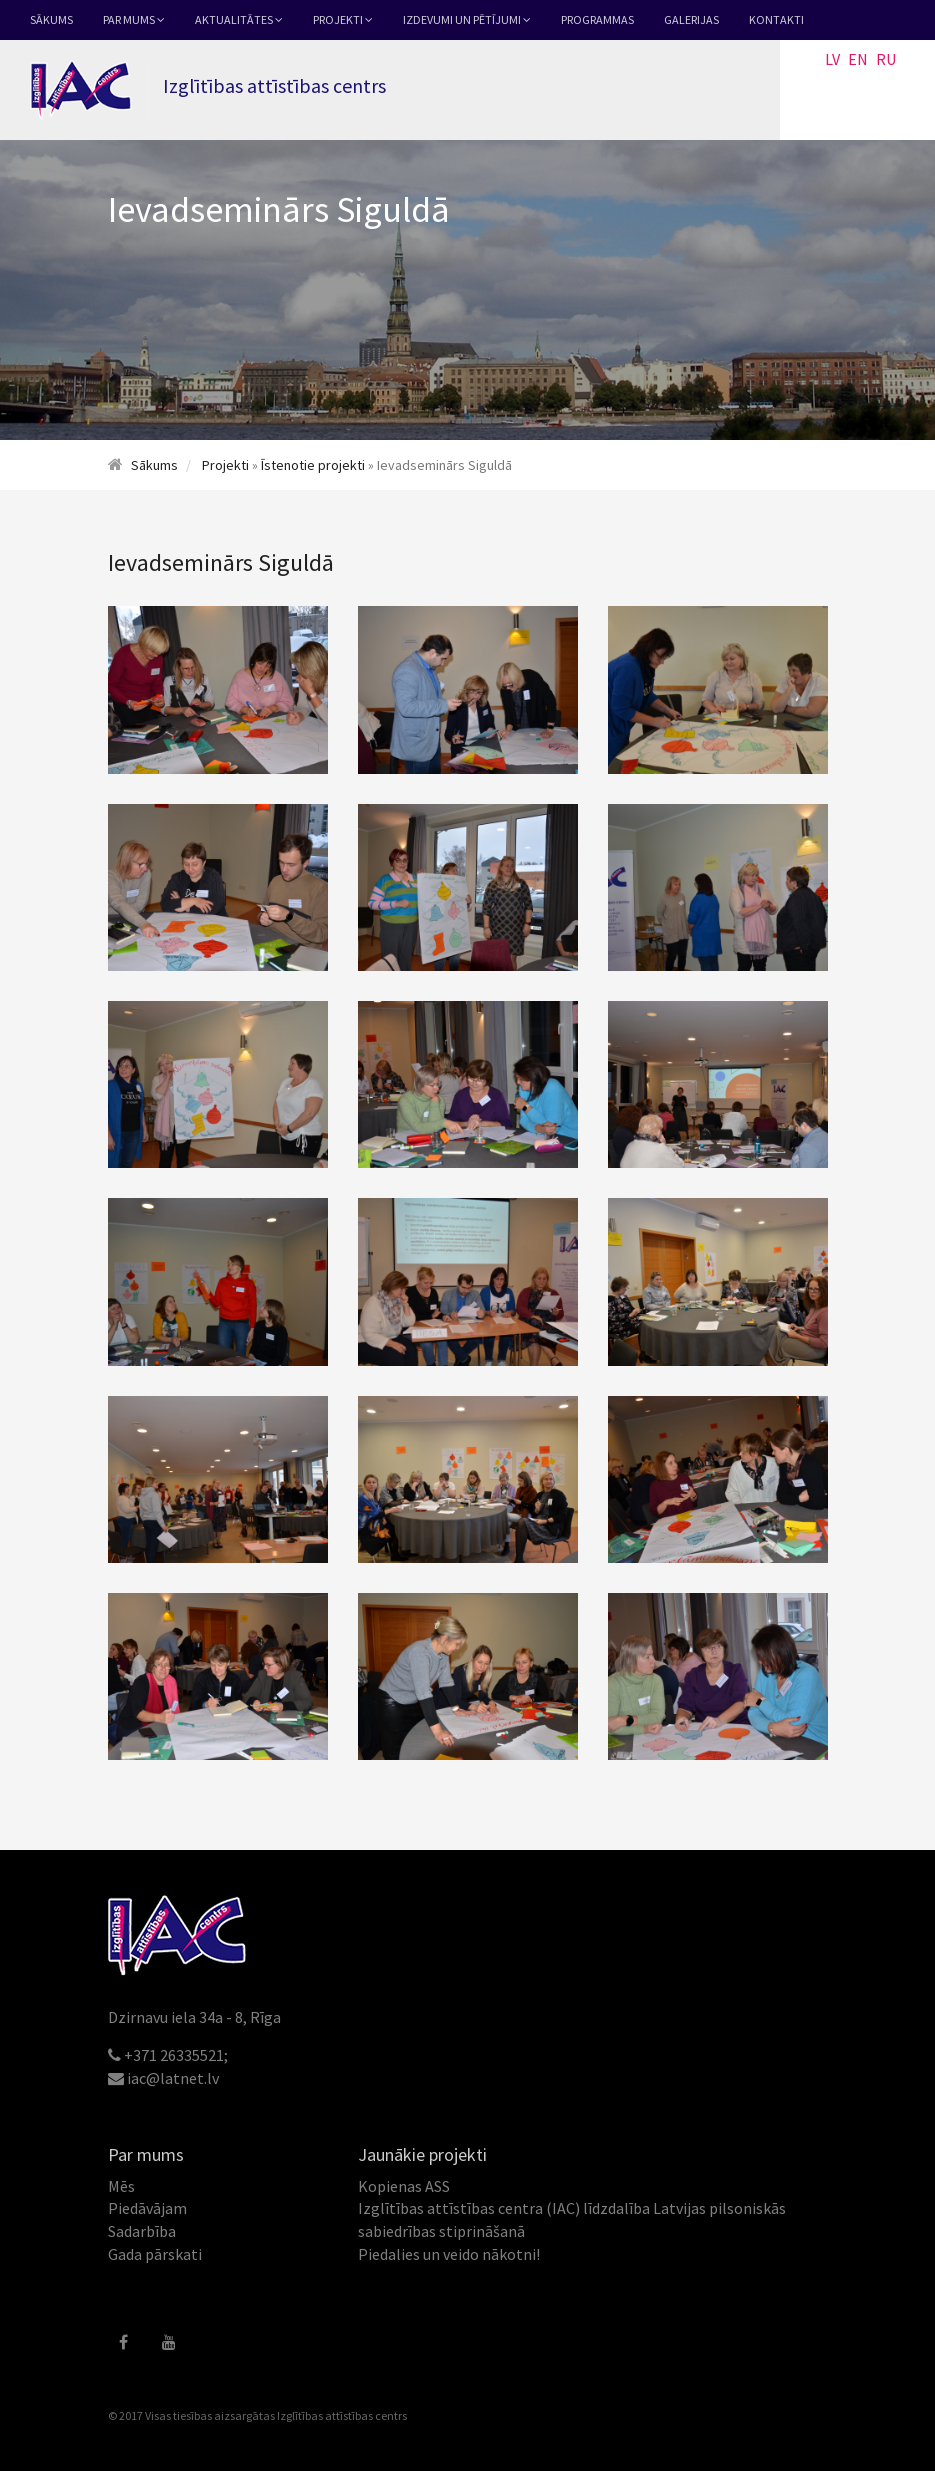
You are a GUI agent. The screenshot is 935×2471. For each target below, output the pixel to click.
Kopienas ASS (404, 2186)
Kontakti (776, 19)
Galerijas (691, 19)
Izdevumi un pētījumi (467, 19)
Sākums (51, 19)
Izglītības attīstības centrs (342, 2415)
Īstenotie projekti (313, 465)
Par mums (134, 19)
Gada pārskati (155, 2254)
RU (886, 59)
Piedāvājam (147, 2208)
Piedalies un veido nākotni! (449, 2254)
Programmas (597, 19)
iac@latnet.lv (173, 2078)
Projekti (343, 19)
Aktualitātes (239, 19)
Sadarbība (142, 2231)
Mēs (121, 2186)
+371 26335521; (176, 2055)
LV (832, 59)
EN (858, 59)
